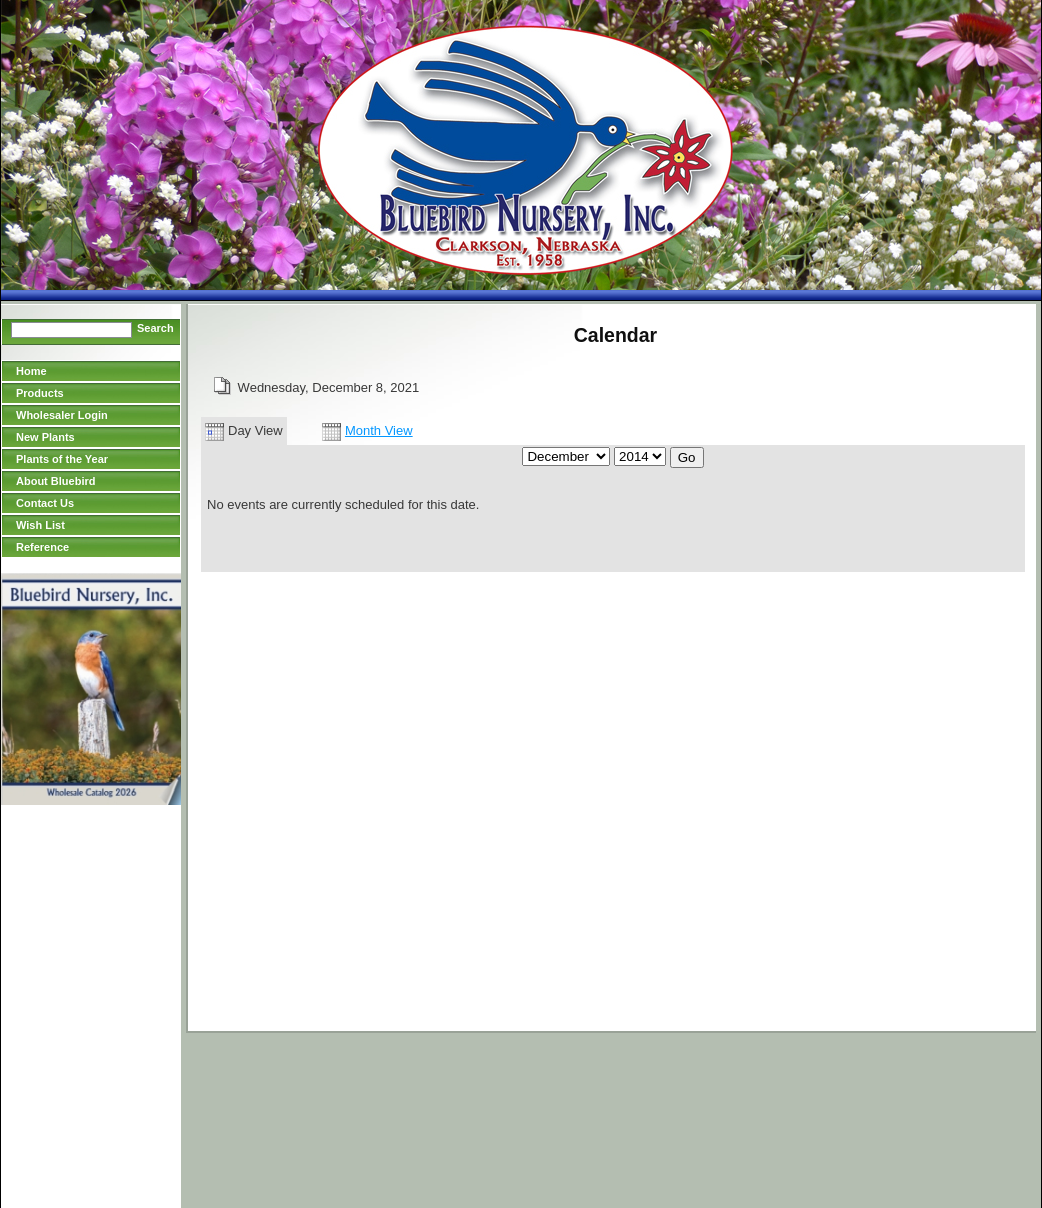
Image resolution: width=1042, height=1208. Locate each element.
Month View (367, 430)
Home (31, 371)
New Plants (45, 437)
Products (40, 393)
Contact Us (45, 503)
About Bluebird (55, 481)
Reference (42, 547)
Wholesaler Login (62, 415)
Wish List (40, 525)
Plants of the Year (62, 459)
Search (155, 328)
